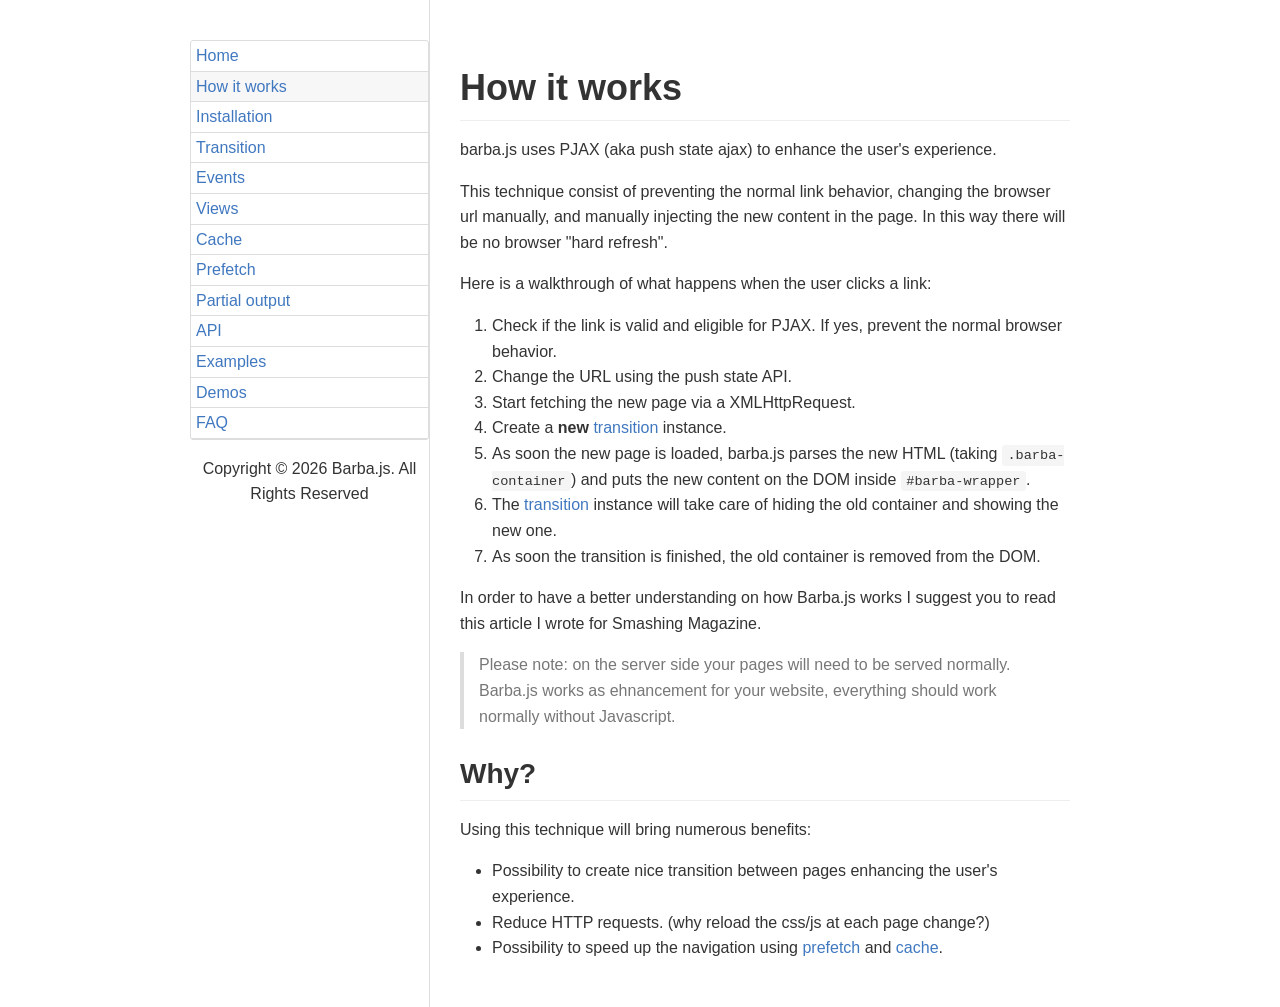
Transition (231, 147)
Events (220, 177)
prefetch (831, 947)
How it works (241, 86)
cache (917, 947)
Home (217, 55)
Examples (231, 361)
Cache (219, 239)
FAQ (212, 422)
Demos (221, 392)
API (209, 330)
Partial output (243, 300)
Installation (234, 116)
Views (217, 208)
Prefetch (226, 269)
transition (625, 427)
